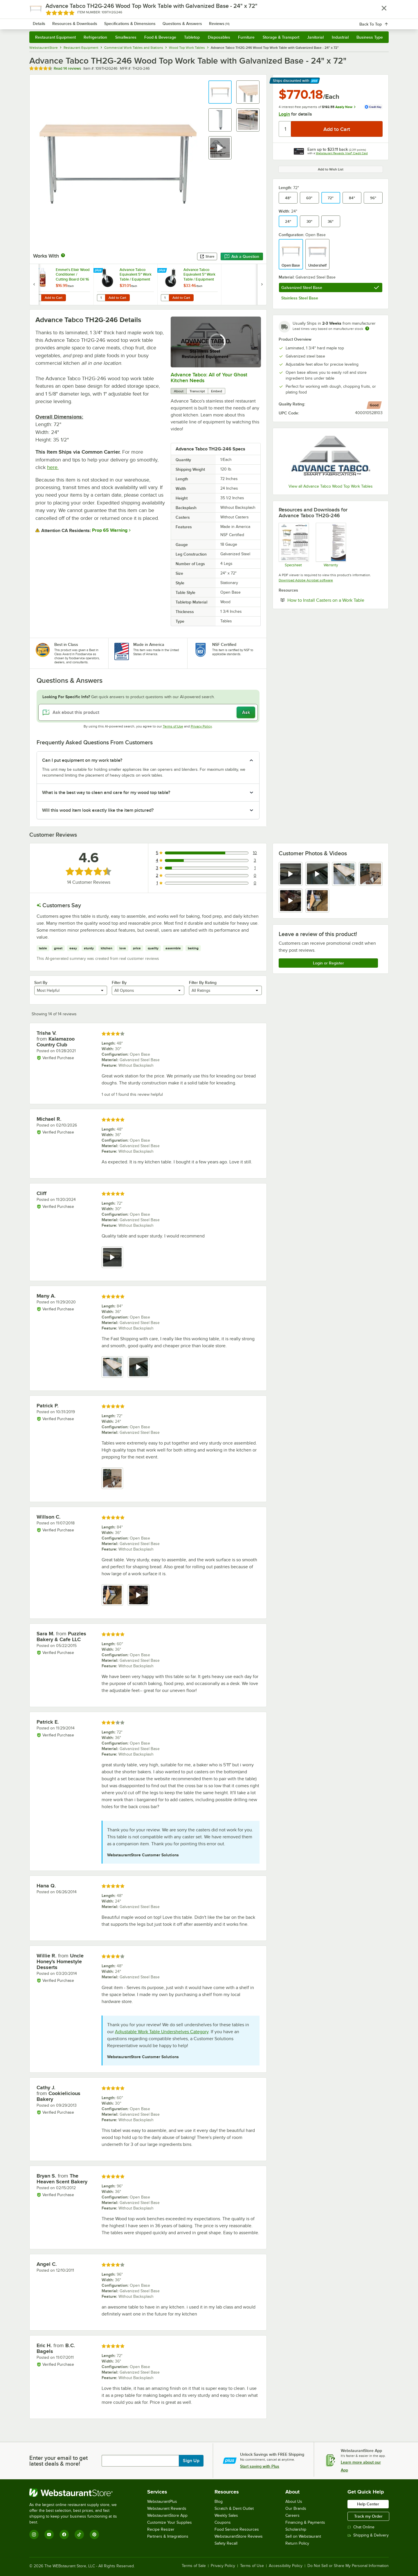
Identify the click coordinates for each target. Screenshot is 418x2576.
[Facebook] (64, 2534)
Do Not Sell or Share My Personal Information (348, 2566)
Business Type (369, 37)
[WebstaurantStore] (77, 2492)
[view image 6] (317, 900)
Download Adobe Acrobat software (306, 580)
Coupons (223, 2522)
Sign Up (191, 2460)
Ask (246, 712)
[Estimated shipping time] (367, 328)
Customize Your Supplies (169, 2522)
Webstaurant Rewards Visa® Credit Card (342, 153)
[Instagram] (34, 2534)
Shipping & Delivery (368, 2535)
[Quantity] (285, 129)
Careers (292, 2515)
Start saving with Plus (259, 2466)
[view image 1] (112, 1367)
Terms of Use (173, 726)
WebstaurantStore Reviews (239, 2536)
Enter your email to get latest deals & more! (58, 2461)
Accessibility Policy (285, 2566)
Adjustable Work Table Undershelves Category (161, 2031)
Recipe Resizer (160, 2529)
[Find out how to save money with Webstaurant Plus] (35, 270)
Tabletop (192, 37)
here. (53, 467)
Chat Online (360, 2527)
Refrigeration (95, 37)
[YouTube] (49, 2534)
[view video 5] (290, 900)
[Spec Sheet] (293, 545)
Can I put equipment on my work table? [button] (82, 760)
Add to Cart (53, 298)
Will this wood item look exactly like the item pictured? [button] (98, 810)
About (178, 391)
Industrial (340, 37)
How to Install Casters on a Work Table (335, 600)
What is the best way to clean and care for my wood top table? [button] (106, 792)
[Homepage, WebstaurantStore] (78, 20)
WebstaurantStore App (167, 2515)
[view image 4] (371, 874)
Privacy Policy (201, 726)
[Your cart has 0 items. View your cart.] (380, 20)
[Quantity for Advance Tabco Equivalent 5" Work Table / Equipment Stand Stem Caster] (101, 297)
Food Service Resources (237, 2529)
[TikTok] (79, 2534)
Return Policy (297, 2543)
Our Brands (295, 2508)
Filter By (119, 982)
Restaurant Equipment (55, 37)
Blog (219, 2501)
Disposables (219, 37)
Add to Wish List (330, 169)
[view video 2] (317, 874)
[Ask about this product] (148, 712)
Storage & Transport (281, 37)
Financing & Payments (305, 2522)
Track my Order (368, 2516)
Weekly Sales (226, 2515)
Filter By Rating (203, 982)
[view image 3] (344, 874)
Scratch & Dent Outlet (234, 2508)
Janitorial (315, 37)
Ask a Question (241, 256)
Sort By (40, 982)
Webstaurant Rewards (166, 2508)
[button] (220, 92)
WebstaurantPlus (162, 2501)
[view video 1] (290, 874)
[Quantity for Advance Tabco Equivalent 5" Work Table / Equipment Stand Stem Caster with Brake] (165, 297)
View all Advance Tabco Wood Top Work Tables (331, 486)
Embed (216, 391)
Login (284, 114)
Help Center (368, 2504)
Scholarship (295, 2529)
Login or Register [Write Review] (328, 963)
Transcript (197, 391)
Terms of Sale (194, 2566)
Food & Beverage (160, 37)
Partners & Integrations (167, 2536)
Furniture (246, 37)
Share (207, 256)
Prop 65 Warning (109, 530)
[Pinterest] (94, 2534)
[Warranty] (330, 545)
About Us (293, 2501)
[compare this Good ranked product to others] (374, 405)
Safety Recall (226, 2543)
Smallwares (125, 37)
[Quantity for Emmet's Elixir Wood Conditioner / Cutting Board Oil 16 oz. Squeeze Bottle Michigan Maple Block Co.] (37, 297)
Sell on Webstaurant (303, 2536)
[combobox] (201, 20)
